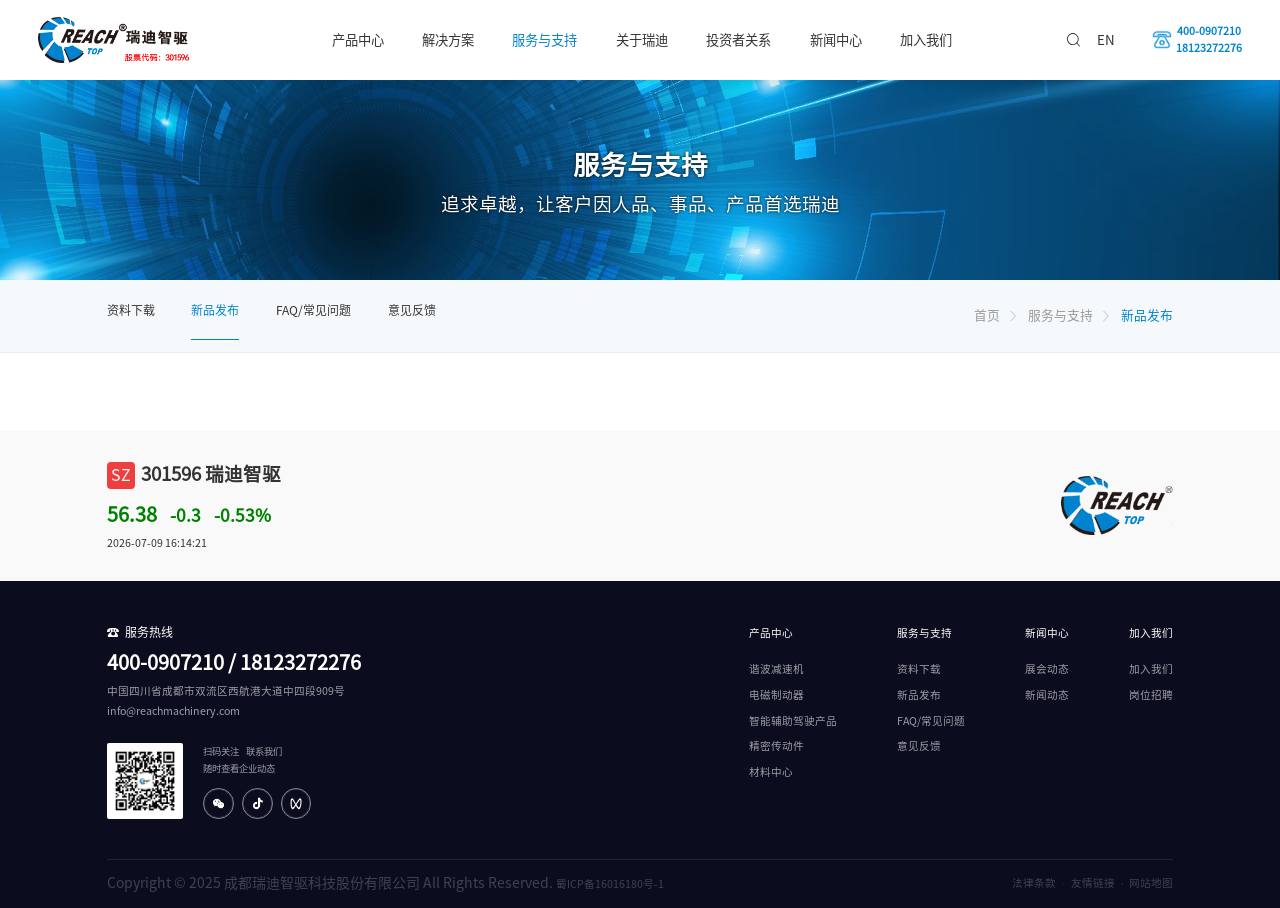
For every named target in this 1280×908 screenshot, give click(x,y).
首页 (987, 315)
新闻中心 (836, 40)
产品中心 (358, 40)
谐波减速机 (776, 669)
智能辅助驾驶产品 (793, 721)
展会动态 (1047, 669)
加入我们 (926, 40)
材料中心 (771, 772)
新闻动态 (1047, 695)
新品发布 (215, 310)
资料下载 (131, 310)
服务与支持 (544, 40)
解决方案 (448, 40)
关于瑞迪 (642, 40)
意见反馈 (412, 310)
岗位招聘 (1151, 695)
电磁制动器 (776, 695)
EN (1106, 40)
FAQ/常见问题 (313, 310)
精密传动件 (776, 746)
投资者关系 (738, 40)
